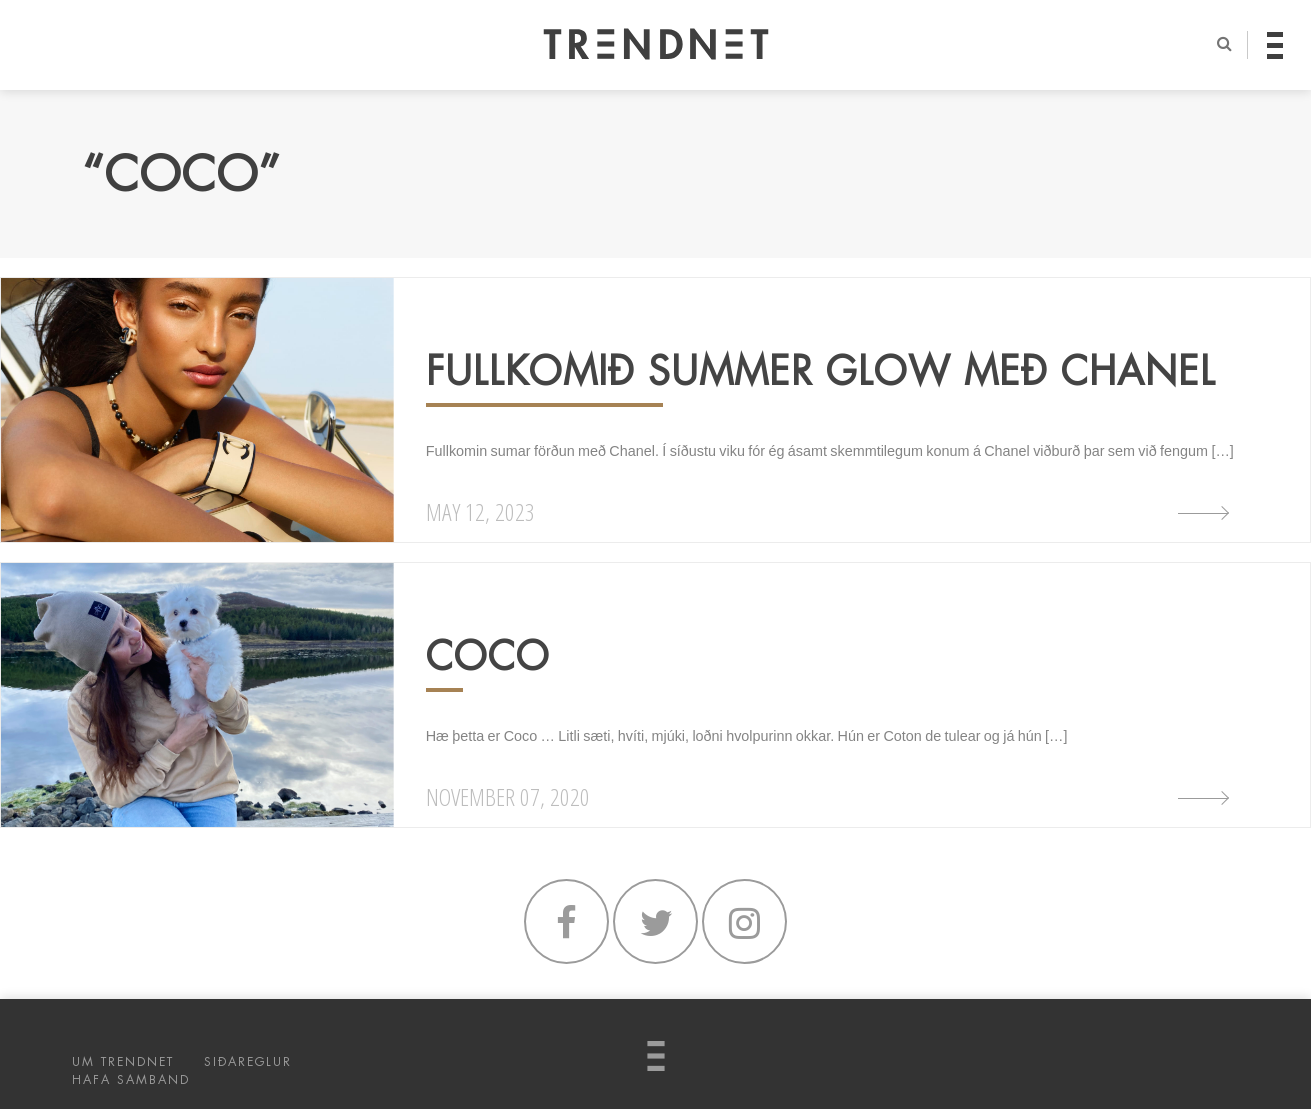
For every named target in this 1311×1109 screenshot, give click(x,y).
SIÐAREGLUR (248, 1062)
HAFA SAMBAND (131, 1080)
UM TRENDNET (123, 1062)
